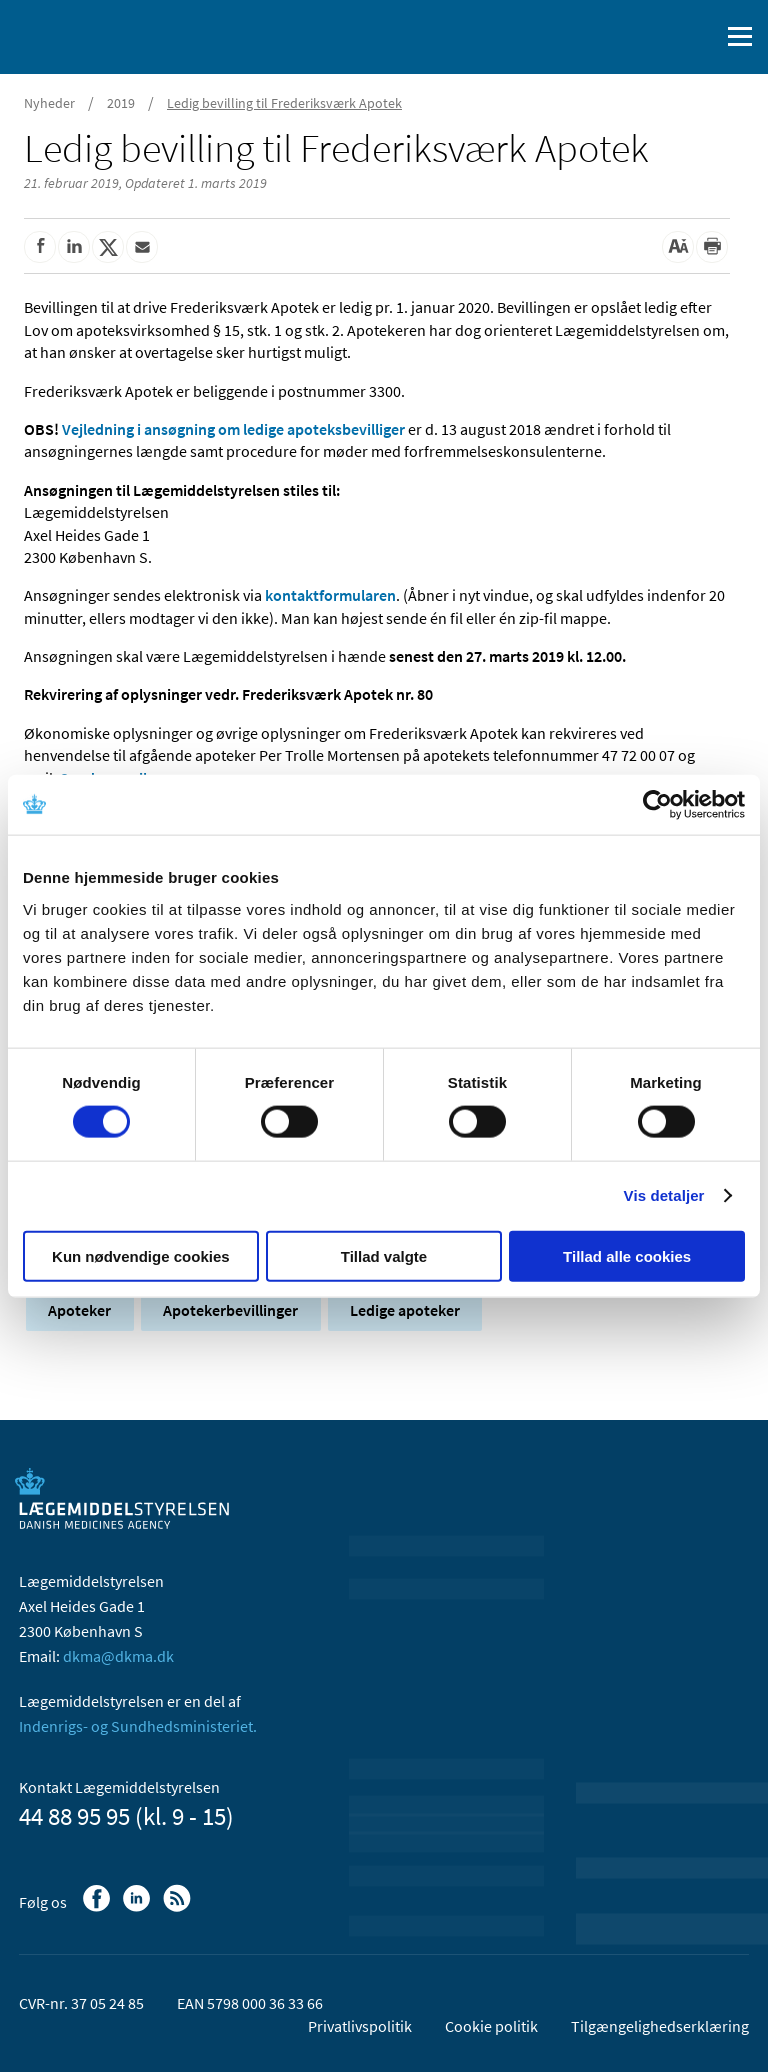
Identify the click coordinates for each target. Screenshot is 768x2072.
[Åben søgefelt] (700, 37)
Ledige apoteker (405, 1310)
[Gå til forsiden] (100, 35)
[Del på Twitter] (108, 247)
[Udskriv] (712, 247)
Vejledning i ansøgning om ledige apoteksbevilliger (233, 429)
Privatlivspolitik (360, 2026)
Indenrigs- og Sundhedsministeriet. (138, 1726)
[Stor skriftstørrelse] (678, 247)
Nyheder (49, 103)
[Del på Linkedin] (74, 247)
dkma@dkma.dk (118, 1656)
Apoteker (79, 1310)
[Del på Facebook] (40, 247)
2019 (121, 103)
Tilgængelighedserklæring (660, 2026)
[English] (653, 37)
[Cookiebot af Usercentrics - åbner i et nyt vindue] (657, 805)
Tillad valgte (384, 1255)
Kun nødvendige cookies (141, 1255)
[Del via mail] (142, 247)
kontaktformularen (330, 595)
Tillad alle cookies (627, 1255)
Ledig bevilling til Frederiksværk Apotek (284, 103)
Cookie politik (491, 2026)
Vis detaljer (664, 1195)
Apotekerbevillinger (230, 1310)
